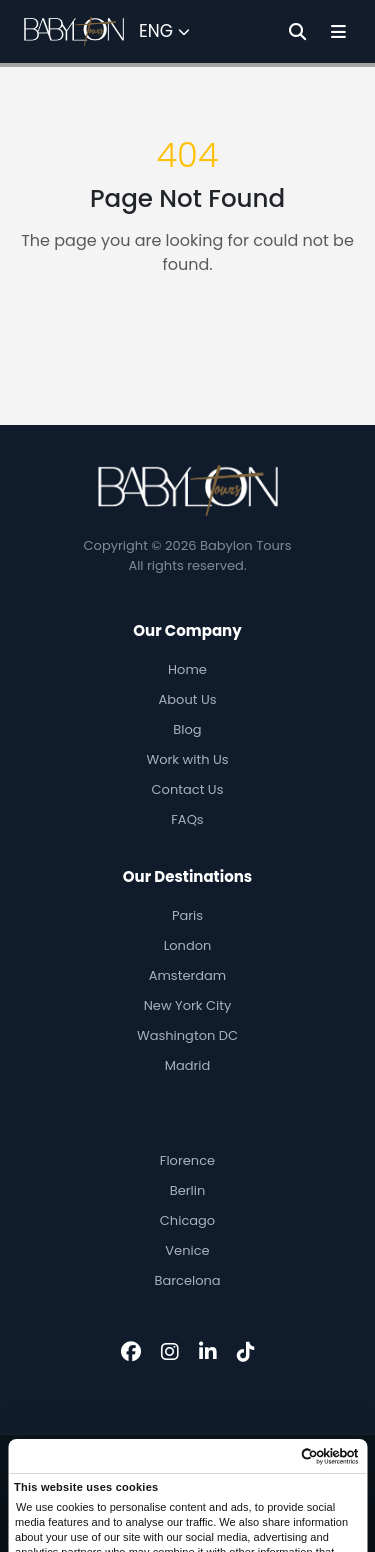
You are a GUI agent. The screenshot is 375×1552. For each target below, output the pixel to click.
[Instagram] (170, 1352)
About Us (188, 699)
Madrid (188, 1065)
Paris (187, 915)
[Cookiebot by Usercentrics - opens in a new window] (273, 1456)
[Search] (297, 31)
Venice (187, 1250)
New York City (188, 1005)
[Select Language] (164, 32)
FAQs (187, 819)
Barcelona (187, 1280)
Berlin (188, 1190)
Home (187, 669)
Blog (187, 729)
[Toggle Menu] (338, 31)
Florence (187, 1160)
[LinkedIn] (208, 1352)
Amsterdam (188, 975)
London (188, 945)
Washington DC (187, 1035)
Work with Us (188, 759)
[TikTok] (246, 1352)
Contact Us (188, 789)
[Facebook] (131, 1352)
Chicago (187, 1220)
